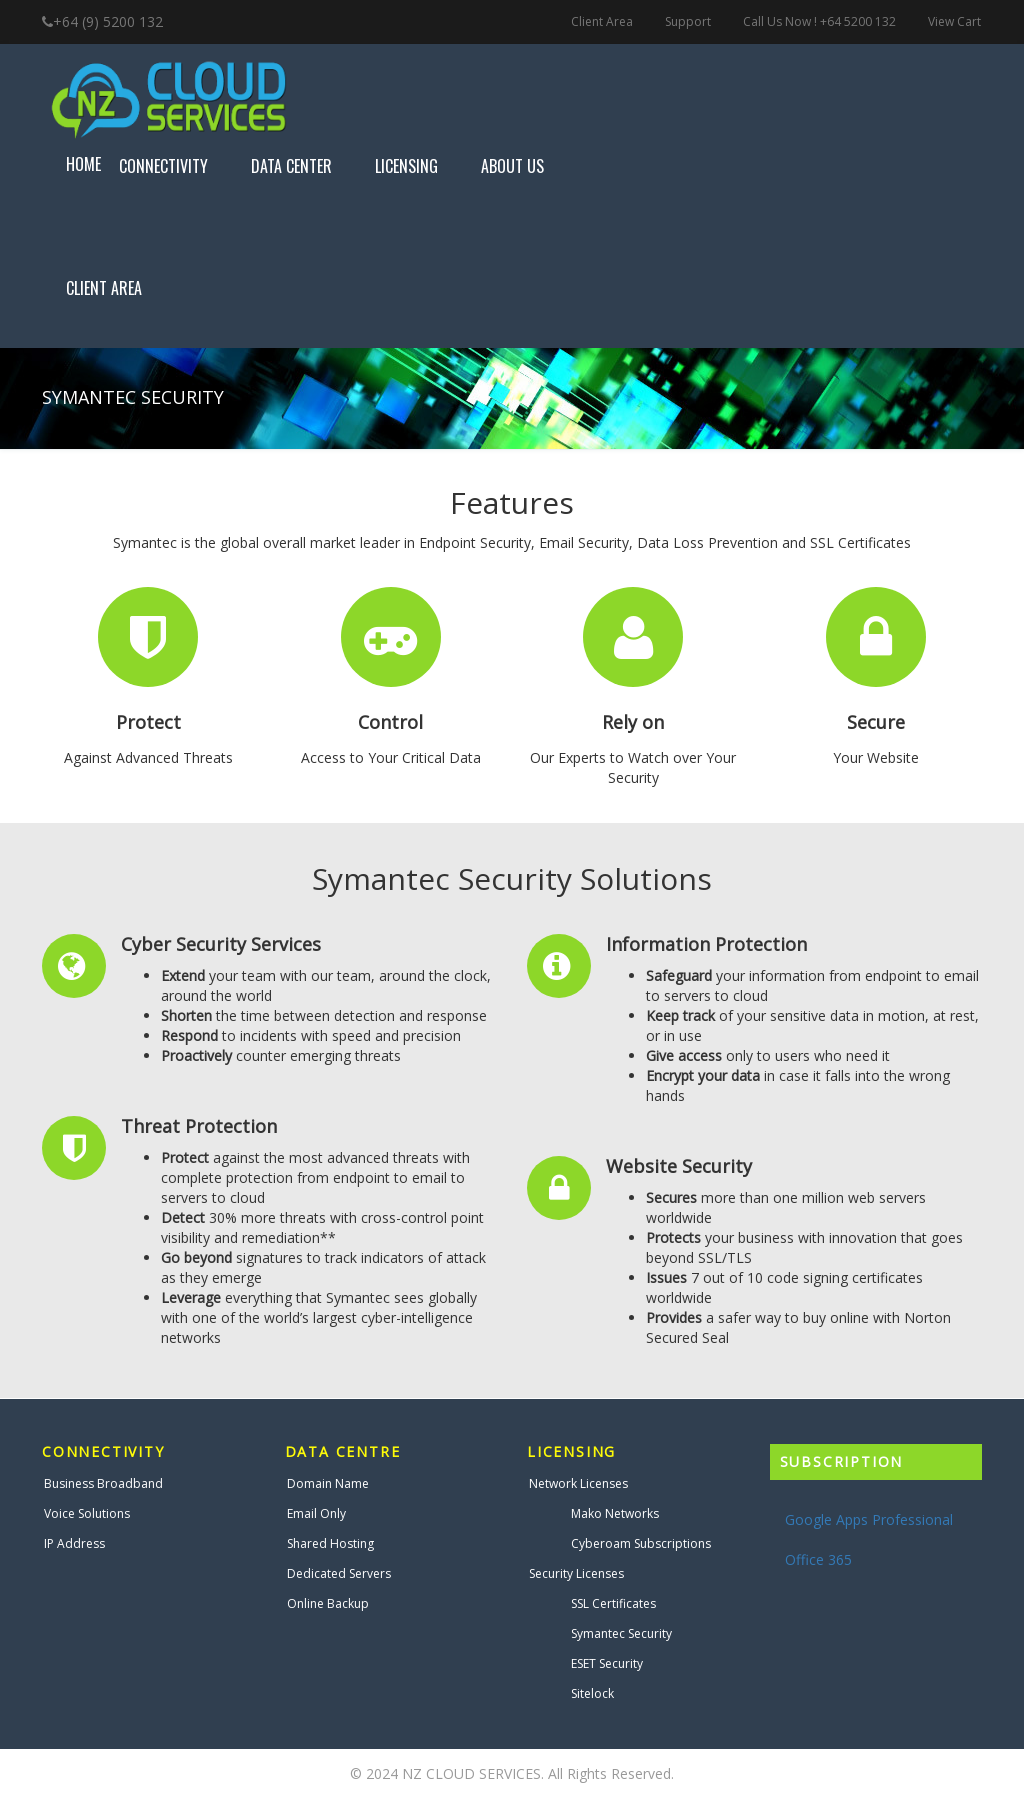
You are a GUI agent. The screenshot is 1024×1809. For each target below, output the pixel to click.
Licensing (419, 166)
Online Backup (328, 1603)
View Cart (954, 21)
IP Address (74, 1543)
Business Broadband (103, 1483)
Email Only (316, 1513)
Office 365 (818, 1559)
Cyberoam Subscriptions (641, 1543)
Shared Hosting (330, 1543)
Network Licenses (578, 1483)
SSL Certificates (613, 1603)
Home (83, 164)
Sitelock (592, 1693)
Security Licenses (576, 1573)
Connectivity (176, 166)
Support (688, 21)
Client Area (602, 21)
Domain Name (328, 1483)
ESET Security (607, 1663)
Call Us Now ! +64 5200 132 (819, 21)
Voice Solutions (87, 1513)
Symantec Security (621, 1633)
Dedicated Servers (339, 1573)
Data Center (304, 166)
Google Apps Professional (869, 1519)
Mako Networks (615, 1513)
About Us (525, 166)
